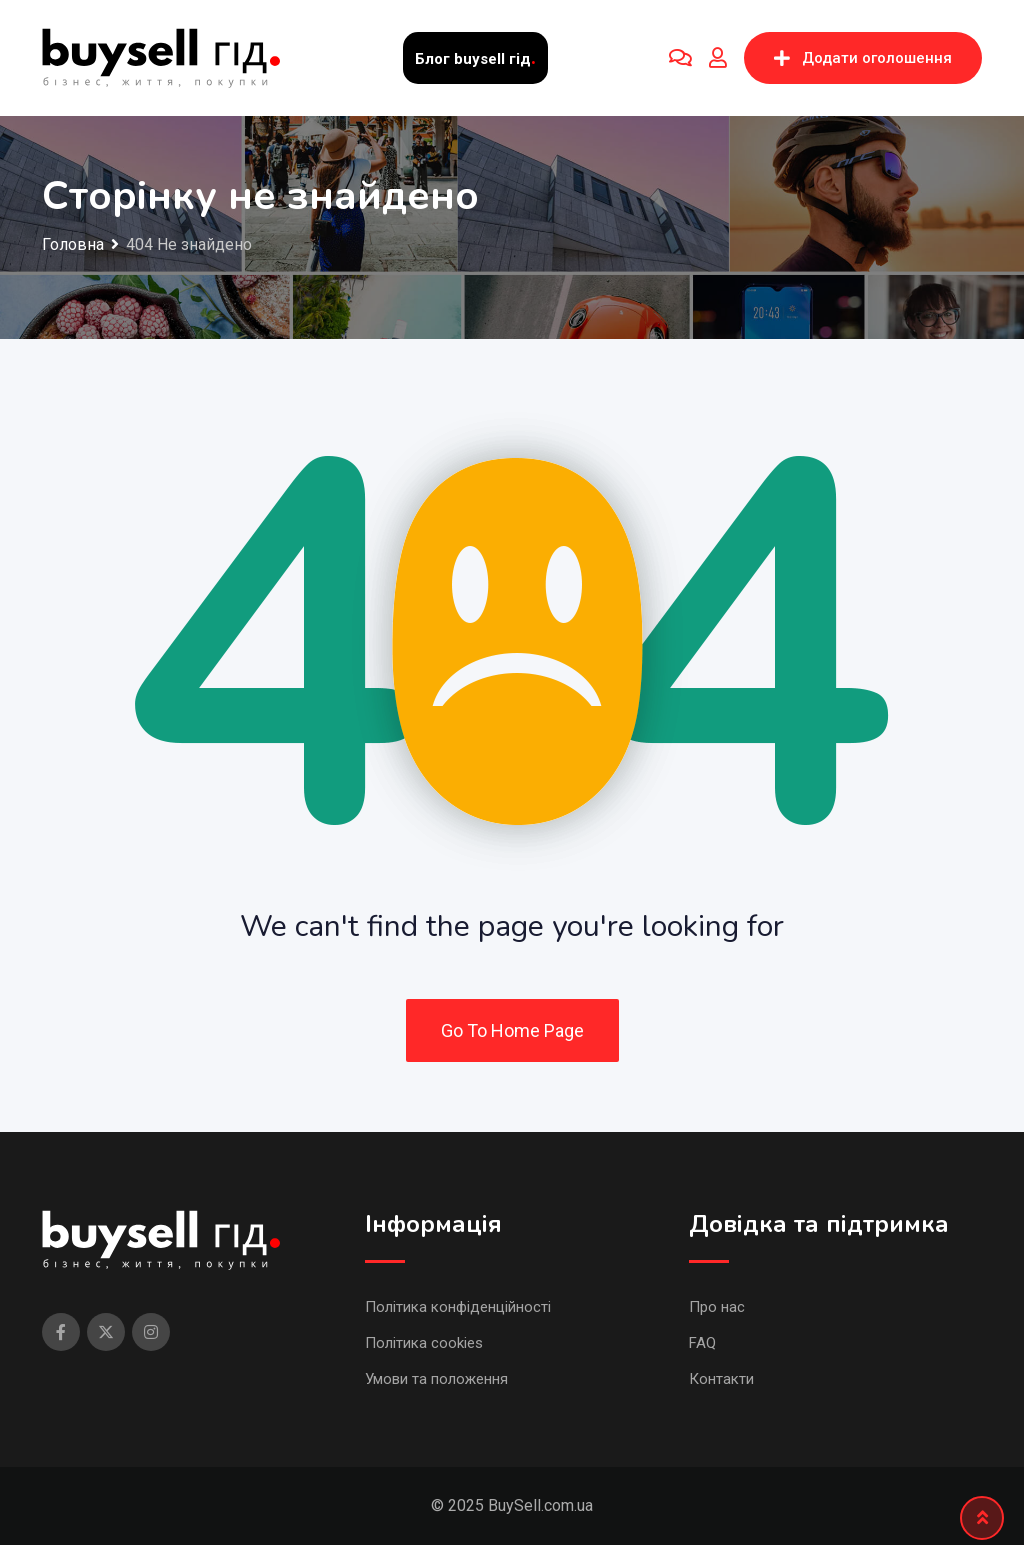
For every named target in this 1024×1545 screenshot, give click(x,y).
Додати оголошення (863, 58)
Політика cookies (424, 1343)
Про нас (717, 1307)
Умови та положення (436, 1379)
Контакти (721, 1379)
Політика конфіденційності (458, 1307)
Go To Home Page (512, 1030)
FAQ (702, 1343)
